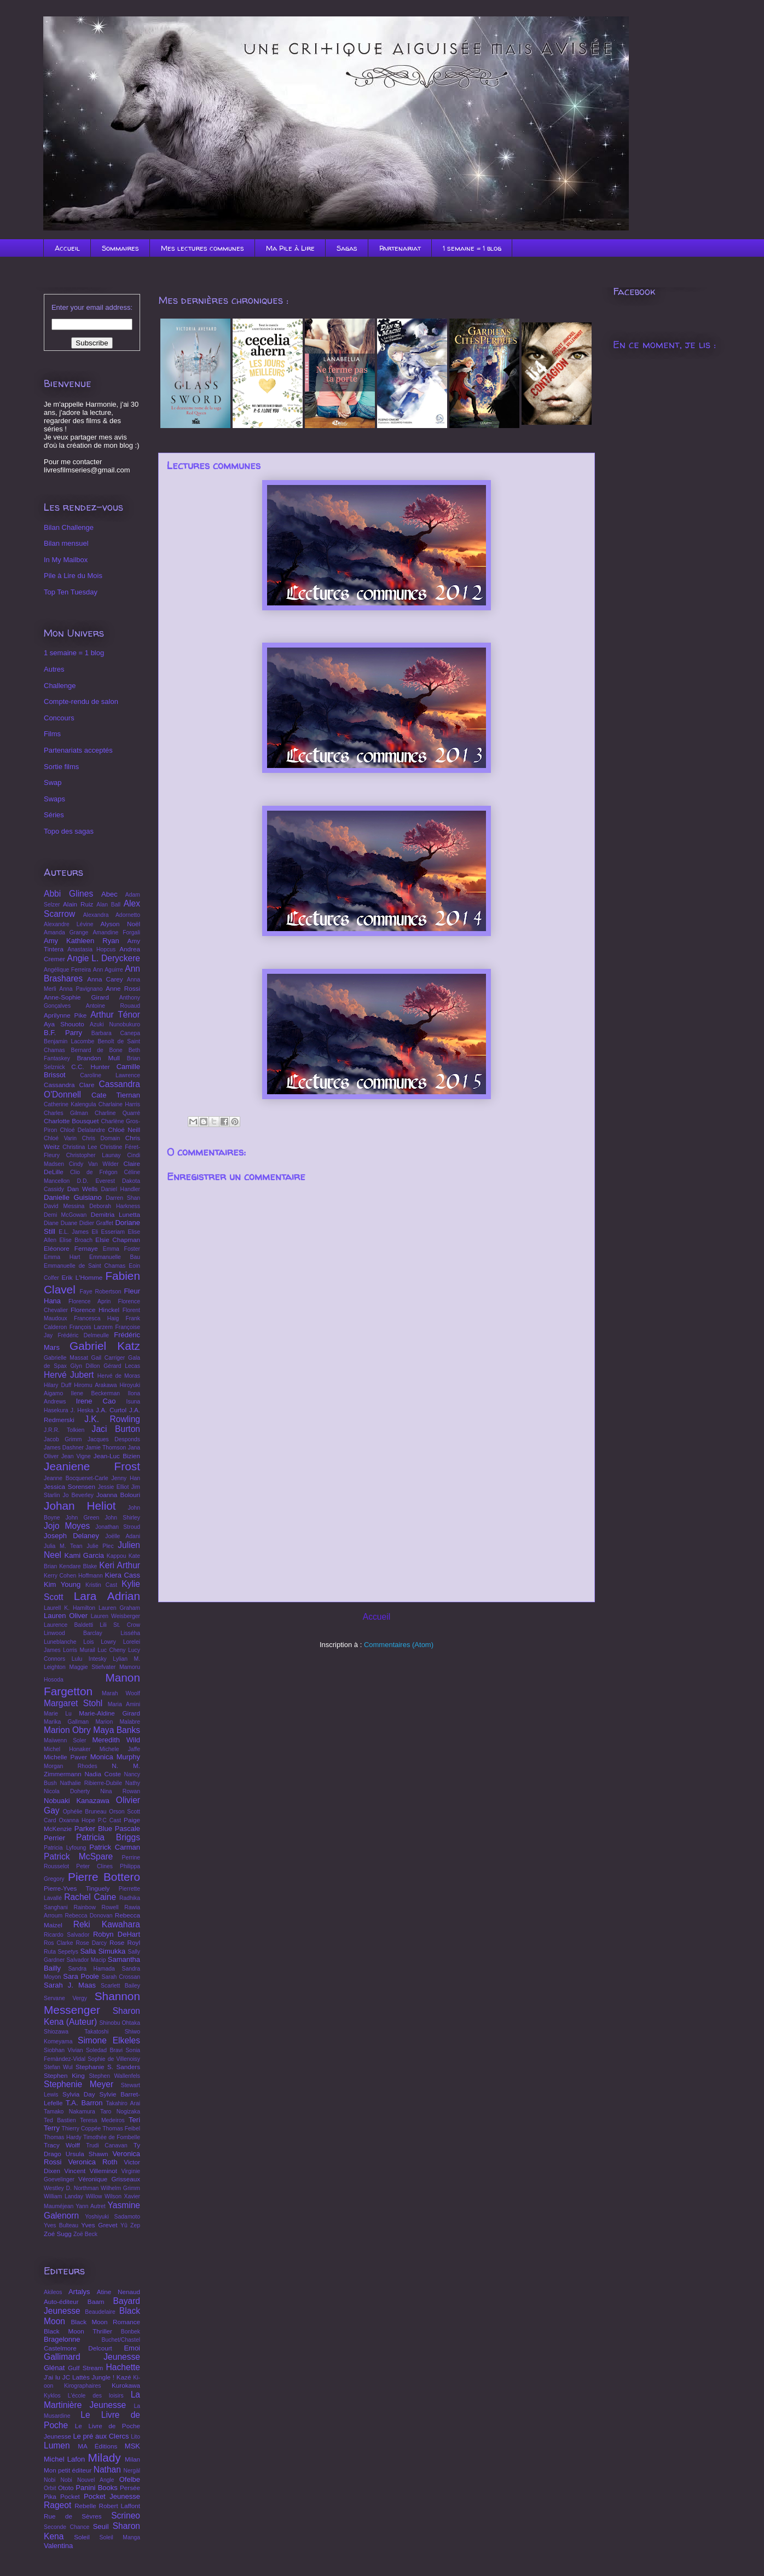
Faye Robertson (100, 1292)
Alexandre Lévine (68, 924)
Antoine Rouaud (113, 1006)
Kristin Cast (101, 1585)
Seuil (101, 2526)
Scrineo (125, 2515)
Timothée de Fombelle (111, 2137)
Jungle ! (103, 2377)
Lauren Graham (119, 1608)
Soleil (82, 2536)
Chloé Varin (60, 1138)
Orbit (50, 2488)
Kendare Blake (78, 1566)
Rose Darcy (91, 1943)
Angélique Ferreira (67, 970)
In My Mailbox (66, 560)
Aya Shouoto (64, 1023)
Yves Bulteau (61, 2225)
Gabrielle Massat (66, 1358)
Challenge (60, 685)
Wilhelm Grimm (120, 2188)
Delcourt (100, 2348)
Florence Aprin (89, 1301)
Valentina (58, 2546)
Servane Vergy (65, 1998)
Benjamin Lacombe (69, 1041)
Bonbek (130, 2332)
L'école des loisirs (96, 2396)
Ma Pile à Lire (290, 248)
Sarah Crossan (121, 1977)
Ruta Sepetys (61, 1952)
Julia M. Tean (63, 1546)
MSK (132, 2446)
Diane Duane (60, 1223)
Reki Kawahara (106, 1924)
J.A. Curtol (111, 1409)
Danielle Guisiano (73, 1197)
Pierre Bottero (104, 1876)
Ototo (66, 2487)
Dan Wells (82, 1188)
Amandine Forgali (116, 932)
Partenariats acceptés (78, 750)
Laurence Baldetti (68, 1625)
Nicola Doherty (67, 1791)
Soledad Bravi (104, 2050)
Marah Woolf (121, 1693)
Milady (104, 2457)
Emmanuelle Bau (114, 1257)
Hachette (123, 2367)
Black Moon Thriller (78, 2331)
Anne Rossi (123, 988)
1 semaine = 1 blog (472, 248)
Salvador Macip (86, 1960)
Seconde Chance (66, 2527)
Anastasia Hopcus (91, 949)
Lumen (57, 2445)
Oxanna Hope (77, 1820)
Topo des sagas (69, 831)
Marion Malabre (117, 1722)
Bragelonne (62, 2339)
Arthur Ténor (115, 1014)
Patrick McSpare (78, 1856)
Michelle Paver (65, 1756)
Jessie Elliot (113, 1487)
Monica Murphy (115, 1757)
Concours (59, 718)
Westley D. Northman (71, 2188)
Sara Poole (81, 1976)
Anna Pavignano (80, 989)
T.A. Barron (84, 2103)
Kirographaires (82, 2386)
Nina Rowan (120, 1791)
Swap (53, 782)
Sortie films (61, 767)
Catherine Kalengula (70, 1104)
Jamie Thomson (105, 1448)
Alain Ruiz (78, 904)
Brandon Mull (98, 1057)
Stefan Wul (58, 2067)
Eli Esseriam (107, 1232)
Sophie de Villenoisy (114, 2059)
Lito (135, 2437)
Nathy (132, 1783)
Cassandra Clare (69, 1084)
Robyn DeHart (116, 1934)
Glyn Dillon (85, 1366)
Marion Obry (67, 1730)
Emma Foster (121, 1249)
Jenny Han (126, 1478)
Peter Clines (94, 1866)
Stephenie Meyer (78, 2084)
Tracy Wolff (62, 2144)
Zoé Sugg (58, 2233)
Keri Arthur (119, 1565)
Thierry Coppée (81, 2129)
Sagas (347, 248)
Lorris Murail (79, 1650)
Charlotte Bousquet (71, 1120)
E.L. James (74, 1232)
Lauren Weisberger (115, 1616)
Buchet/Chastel (121, 2340)
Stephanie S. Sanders (108, 2066)
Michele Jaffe (120, 1749)
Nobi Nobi (58, 2480)
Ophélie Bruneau (85, 1812)
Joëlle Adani (122, 1536)
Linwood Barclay (73, 1633)
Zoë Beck (85, 2234)
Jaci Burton (116, 1429)
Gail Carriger (108, 1358)
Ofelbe (129, 2479)
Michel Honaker (67, 1749)
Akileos (53, 2292)
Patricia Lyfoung (65, 1848)
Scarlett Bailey (120, 1986)
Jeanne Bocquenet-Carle (76, 1478)
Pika (50, 2496)
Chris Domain (101, 1138)
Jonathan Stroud (117, 1527)
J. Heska (82, 1410)
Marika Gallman (66, 1722)
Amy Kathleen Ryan (81, 941)
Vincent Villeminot (90, 2170)
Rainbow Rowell (95, 1907)
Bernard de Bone (96, 1050)
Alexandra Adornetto (111, 915)
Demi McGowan (65, 1215)
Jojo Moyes (67, 1525)
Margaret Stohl (73, 1703)
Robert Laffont (119, 2505)
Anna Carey (105, 979)
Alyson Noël (121, 923)
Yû (124, 2225)
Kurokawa (126, 2385)
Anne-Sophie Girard (76, 997)
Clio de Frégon (93, 1172)
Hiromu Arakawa (95, 1385)
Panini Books (96, 2487)
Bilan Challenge (69, 527)
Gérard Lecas (121, 1366)
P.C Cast (109, 1820)
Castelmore (60, 2348)
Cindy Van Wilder (94, 1164)
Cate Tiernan (115, 1095)
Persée (130, 2487)
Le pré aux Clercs (101, 2436)
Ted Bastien (60, 2120)
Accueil (67, 248)
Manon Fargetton (92, 1684)
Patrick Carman (114, 1847)
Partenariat (400, 248)
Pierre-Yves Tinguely (76, 1888)
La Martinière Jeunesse (92, 2400)
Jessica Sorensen (69, 1486)
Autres (54, 669)
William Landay (63, 2196)
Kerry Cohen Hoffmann (73, 1576)
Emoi (132, 2348)
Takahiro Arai (123, 2103)
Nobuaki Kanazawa (76, 1801)
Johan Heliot (80, 1505)
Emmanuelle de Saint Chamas (84, 1266)
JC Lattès (76, 2377)
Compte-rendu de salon (81, 701)
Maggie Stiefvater (93, 1667)
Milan (132, 2459)
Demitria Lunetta (115, 1214)
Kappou (116, 1556)
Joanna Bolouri (118, 1494)
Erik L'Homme (81, 1277)
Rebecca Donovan (88, 1916)
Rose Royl (124, 1942)
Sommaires (120, 248)
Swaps (54, 799)
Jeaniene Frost (92, 1466)
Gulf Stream (85, 2367)
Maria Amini (124, 1704)
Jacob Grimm (63, 1439)
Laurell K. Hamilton (69, 1608)
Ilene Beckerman (95, 1393)
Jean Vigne (76, 1456)
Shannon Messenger (92, 2003)
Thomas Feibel (121, 2129)
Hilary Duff (57, 1385)
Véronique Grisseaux (109, 2178)
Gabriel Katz (105, 1345)
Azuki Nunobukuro (115, 1024)
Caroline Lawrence (110, 1075)
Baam (96, 2301)
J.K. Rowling (112, 1419)
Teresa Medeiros (102, 2120)
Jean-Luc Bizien (117, 1455)
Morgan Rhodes (70, 1766)
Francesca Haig (96, 1318)
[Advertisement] (376, 1516)
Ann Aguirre (108, 970)
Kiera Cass (122, 1575)
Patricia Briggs (108, 1837)
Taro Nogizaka (120, 2112)
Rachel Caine (90, 1897)
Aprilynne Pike (65, 1015)
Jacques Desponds (114, 1439)
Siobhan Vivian (63, 2050)
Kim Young (62, 1584)
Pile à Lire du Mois (73, 575)
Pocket (70, 2496)
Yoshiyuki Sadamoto (112, 2217)
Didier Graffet (96, 1223)
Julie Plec (99, 1546)
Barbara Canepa (115, 1033)
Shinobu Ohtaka (119, 2023)
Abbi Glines (68, 893)
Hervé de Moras (118, 1376)
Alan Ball (108, 905)
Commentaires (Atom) (398, 1645)
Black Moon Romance (105, 2321)
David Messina (64, 1206)
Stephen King (64, 2075)
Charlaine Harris (119, 1104)
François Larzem (91, 1327)
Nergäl (131, 2471)
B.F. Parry (63, 1033)
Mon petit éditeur (67, 2470)
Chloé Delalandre (82, 1130)
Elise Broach (75, 1240)
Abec (109, 894)
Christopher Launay (93, 1155)
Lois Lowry (99, 1642)
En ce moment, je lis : (664, 344)
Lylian (120, 1659)
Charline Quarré (117, 1113)
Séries (54, 815)
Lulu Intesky (89, 1659)
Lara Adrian (107, 1596)
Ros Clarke (58, 1943)
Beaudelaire (100, 2312)
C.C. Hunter (90, 1066)
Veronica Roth (92, 2162)
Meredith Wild (116, 1740)
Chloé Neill (124, 1129)
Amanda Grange (66, 932)
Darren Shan (123, 1198)
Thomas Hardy (63, 2137)
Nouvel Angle (95, 2480)
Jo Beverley (77, 1495)
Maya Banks (116, 1730)
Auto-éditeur (61, 2301)
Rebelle (85, 2505)
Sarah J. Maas (70, 1985)
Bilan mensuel (66, 543)
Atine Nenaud (118, 2291)
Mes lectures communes (202, 248)
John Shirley (123, 1518)
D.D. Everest (96, 1181)
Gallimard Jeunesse (92, 2356)
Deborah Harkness (114, 1206)
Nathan (107, 2469)
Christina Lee (79, 1147)
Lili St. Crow (120, 1625)
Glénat (54, 2368)
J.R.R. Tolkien (64, 1430)
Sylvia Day (78, 2094)
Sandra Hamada (91, 1969)
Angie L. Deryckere (103, 958)
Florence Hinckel (95, 1309)
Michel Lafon (64, 2459)
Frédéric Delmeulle (83, 1335)
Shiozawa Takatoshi (76, 2032)
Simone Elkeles (109, 2040)
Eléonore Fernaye (71, 1248)
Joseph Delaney (71, 1536)
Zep (135, 2225)
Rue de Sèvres (73, 2516)
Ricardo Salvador (66, 1935)
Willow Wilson (103, 2196)
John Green (83, 1518)
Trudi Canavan (107, 2145)
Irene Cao (96, 1401)
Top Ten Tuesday (70, 592)
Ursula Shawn (87, 2153)
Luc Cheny (111, 1650)
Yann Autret (91, 2206)
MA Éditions (97, 2446)
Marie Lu (58, 1714)
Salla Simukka (102, 1951)
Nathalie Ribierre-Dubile (91, 1783)
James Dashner (64, 1448)
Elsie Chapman (117, 1239)
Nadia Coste (102, 1773)
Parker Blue (93, 1828)
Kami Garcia (85, 1555)
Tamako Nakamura (69, 2112)
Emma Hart (62, 1257)
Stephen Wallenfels (114, 2076)
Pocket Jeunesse (112, 2496)
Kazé (124, 2377)
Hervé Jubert (69, 1374)
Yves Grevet (99, 2224)
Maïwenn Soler (65, 1740)
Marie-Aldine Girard (109, 1713)
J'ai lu (52, 2377)
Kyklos (52, 2396)
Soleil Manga (119, 2537)
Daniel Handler (121, 1189)
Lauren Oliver (66, 1616)
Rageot (57, 2505)
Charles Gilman (66, 1113)
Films (52, 734)
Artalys (79, 2292)
